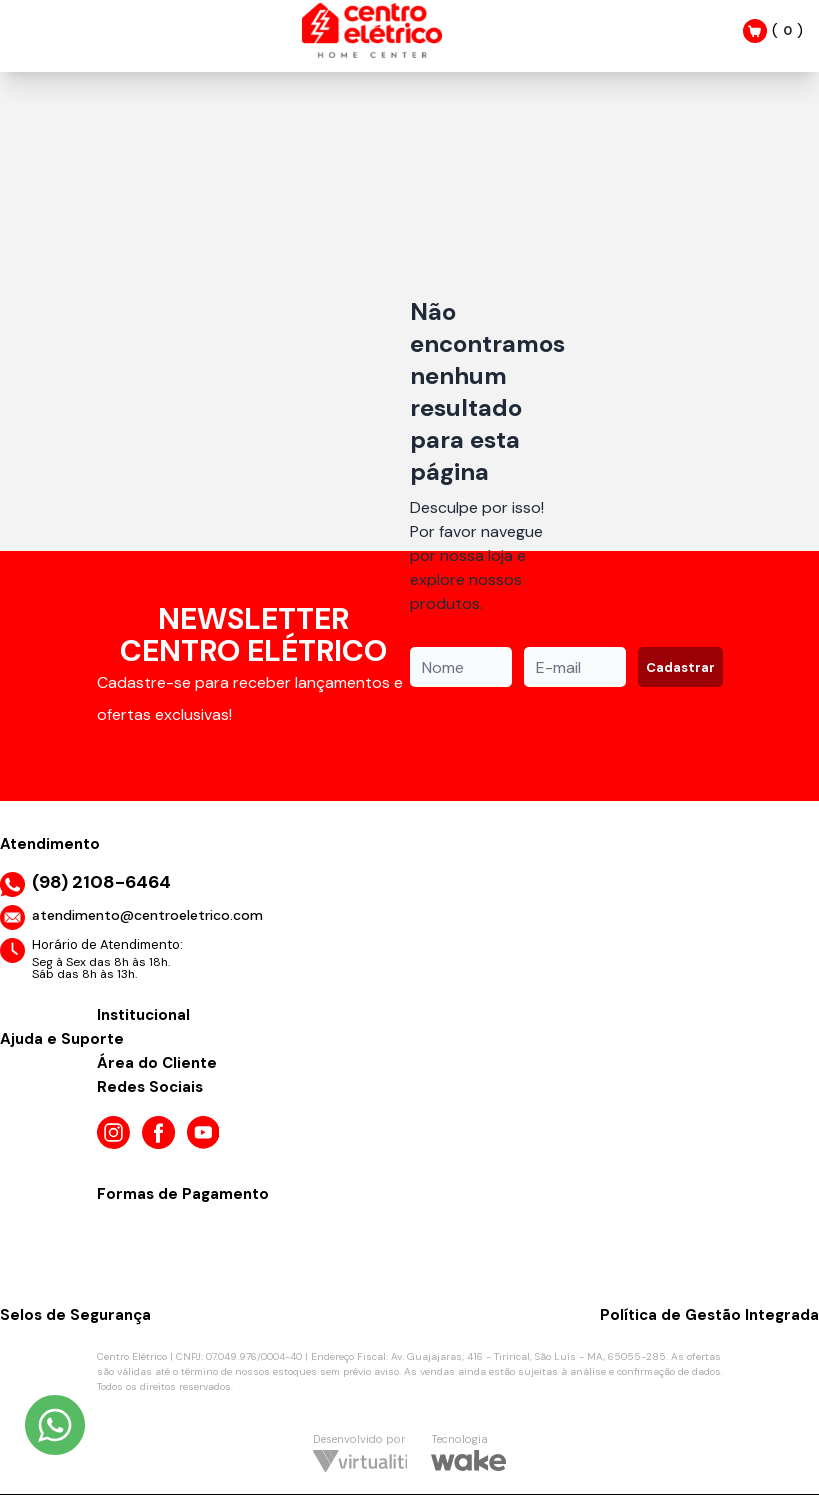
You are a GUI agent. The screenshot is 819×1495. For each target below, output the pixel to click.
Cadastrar (680, 667)
